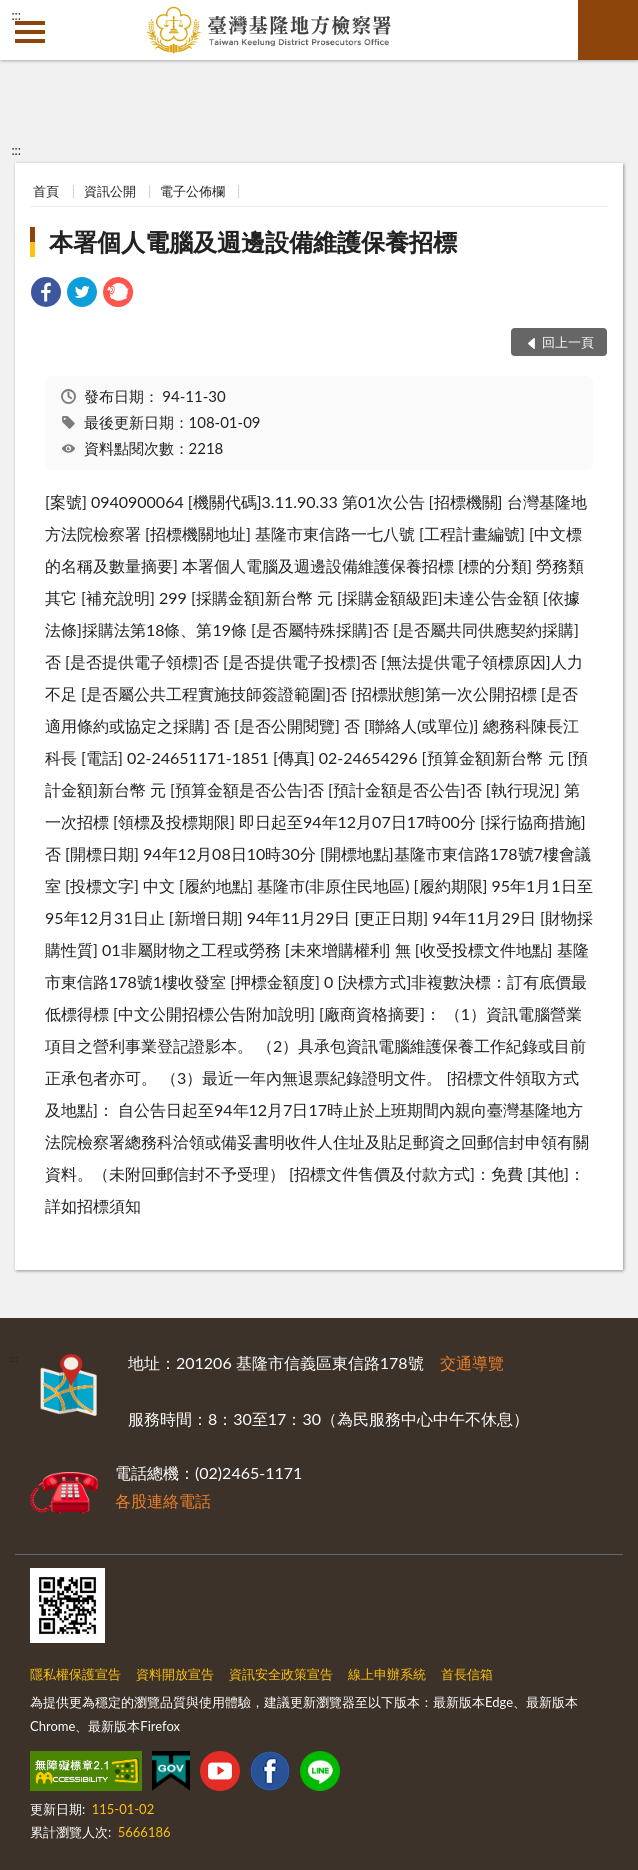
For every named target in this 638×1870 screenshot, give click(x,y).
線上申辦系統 (387, 1674)
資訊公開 (110, 191)
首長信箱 (467, 1674)
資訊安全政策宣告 (281, 1674)
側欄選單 (30, 32)
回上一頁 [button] (568, 342)
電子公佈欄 (192, 191)
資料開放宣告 (175, 1674)
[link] (46, 294)
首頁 (46, 191)
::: (16, 15)
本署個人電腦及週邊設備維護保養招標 (253, 241)
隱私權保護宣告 (75, 1674)
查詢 (608, 30)
